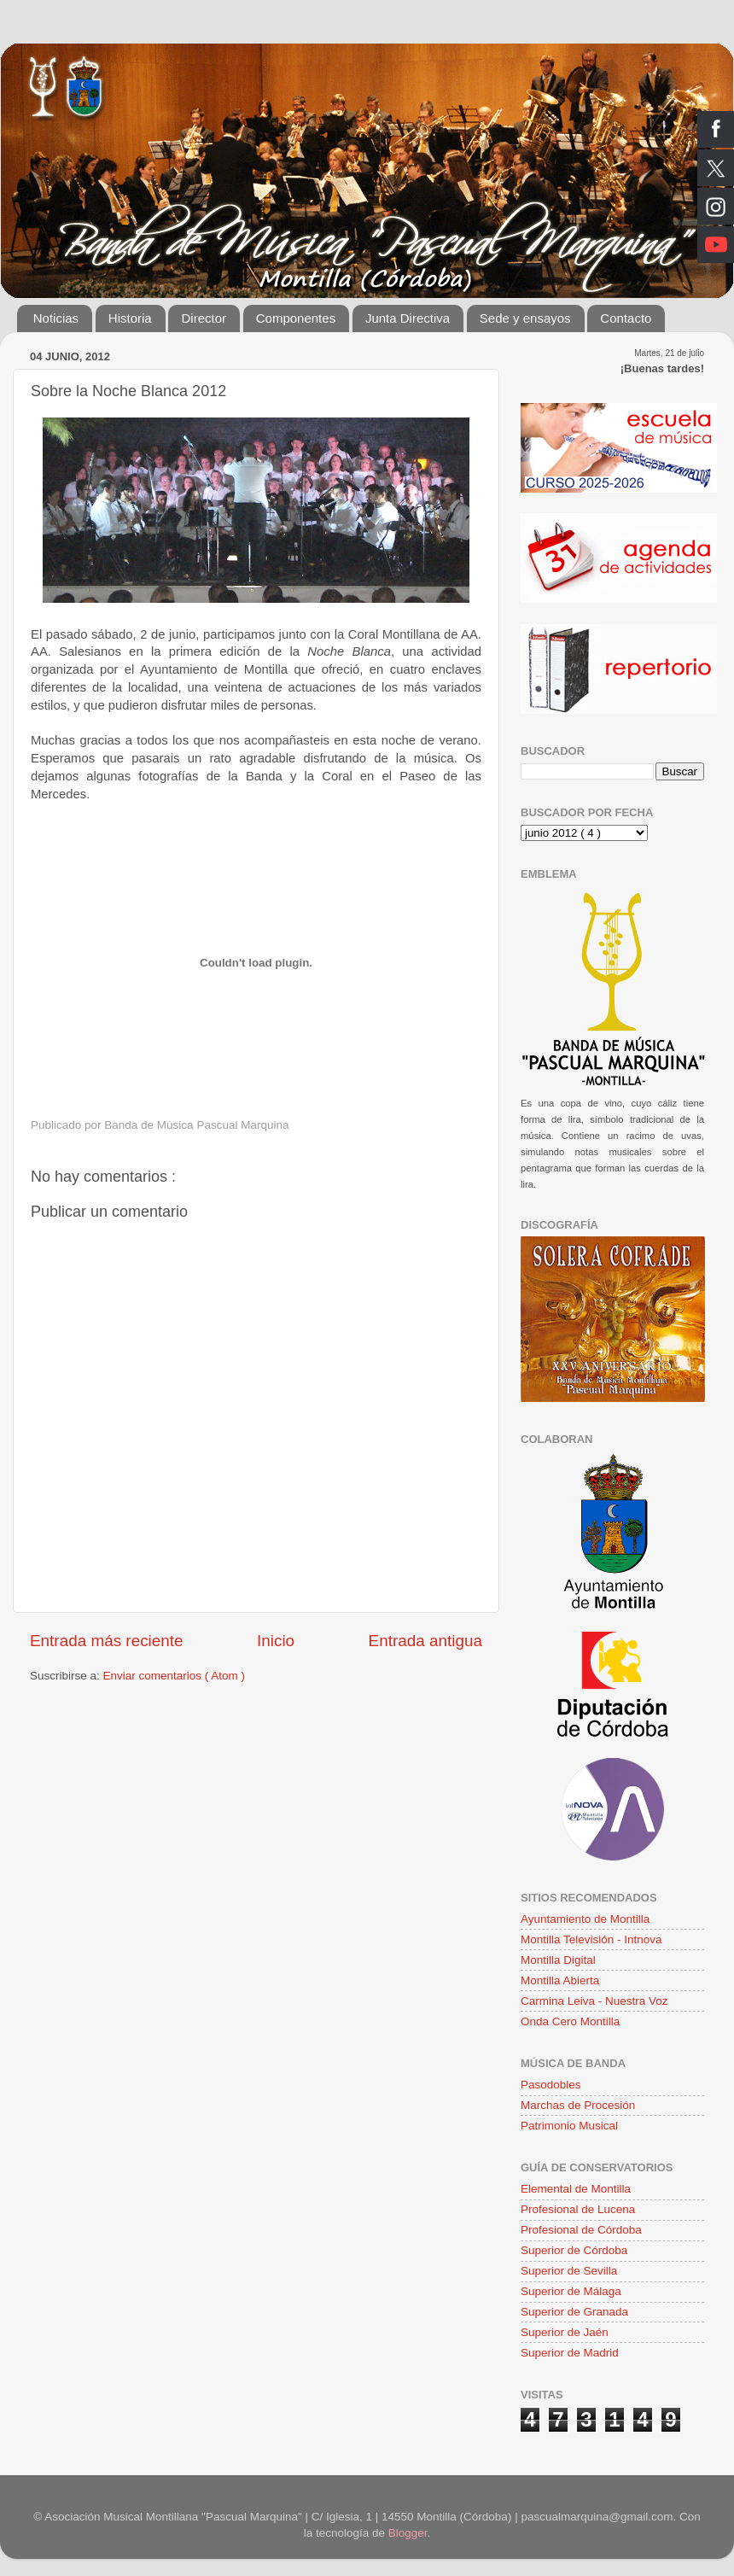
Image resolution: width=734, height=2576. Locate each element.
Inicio (275, 1641)
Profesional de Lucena (578, 2209)
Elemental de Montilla (576, 2188)
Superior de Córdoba (574, 2250)
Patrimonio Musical (569, 2125)
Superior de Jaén (565, 2332)
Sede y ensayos (525, 318)
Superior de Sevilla (569, 2270)
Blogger (408, 2532)
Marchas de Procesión (578, 2105)
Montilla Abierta (560, 1980)
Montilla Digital (558, 1960)
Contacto (625, 318)
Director (203, 318)
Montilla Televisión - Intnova (591, 1939)
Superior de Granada (574, 2311)
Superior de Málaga (571, 2291)
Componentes (295, 318)
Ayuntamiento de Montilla (585, 1919)
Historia (130, 318)
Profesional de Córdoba (581, 2229)
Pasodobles (551, 2084)
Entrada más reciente (107, 1641)
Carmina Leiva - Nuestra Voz (594, 2001)
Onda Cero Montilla (570, 2021)
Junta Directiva (407, 318)
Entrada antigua (425, 1641)
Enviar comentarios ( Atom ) (174, 1675)
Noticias (56, 318)
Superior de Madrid (570, 2352)
